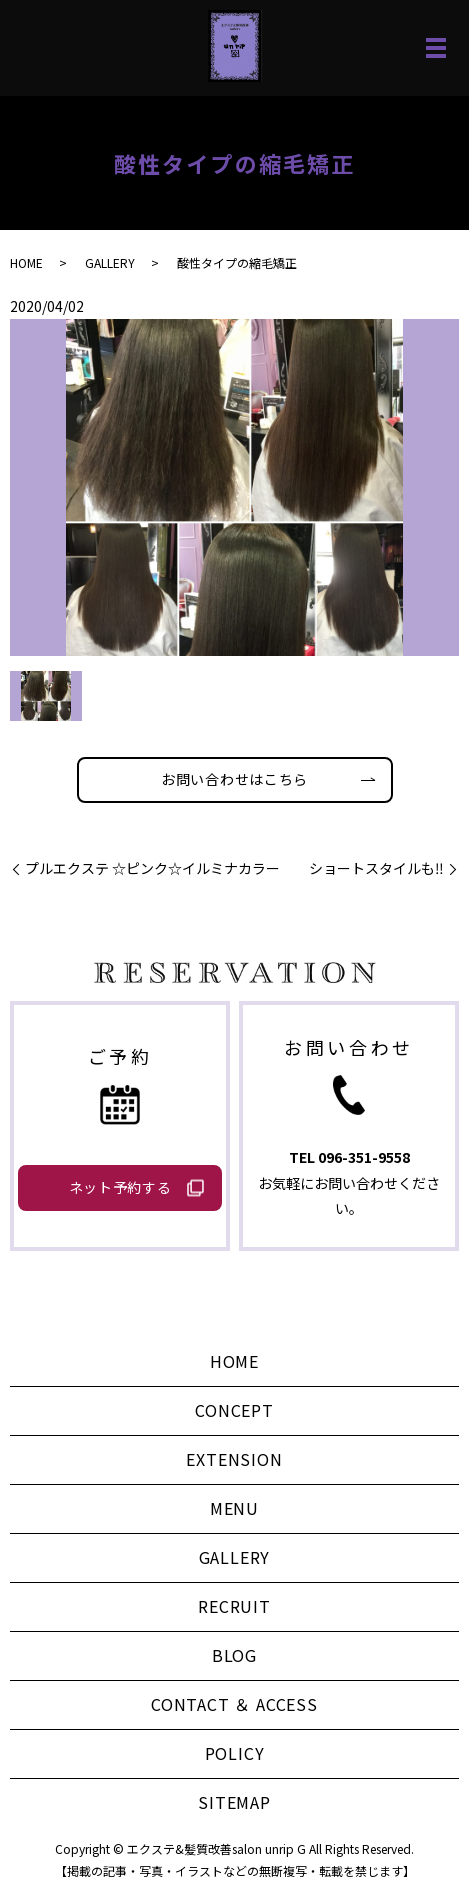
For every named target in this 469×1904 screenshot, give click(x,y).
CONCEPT (234, 1410)
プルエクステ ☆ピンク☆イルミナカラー (152, 868)
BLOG (234, 1655)
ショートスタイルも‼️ (376, 868)
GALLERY (110, 262)
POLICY (235, 1753)
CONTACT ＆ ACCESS (234, 1704)
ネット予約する (120, 1187)
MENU (234, 1508)
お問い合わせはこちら (234, 779)
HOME (26, 262)
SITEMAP (234, 1802)
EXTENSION (234, 1459)
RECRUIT (234, 1606)
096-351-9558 (364, 1157)
